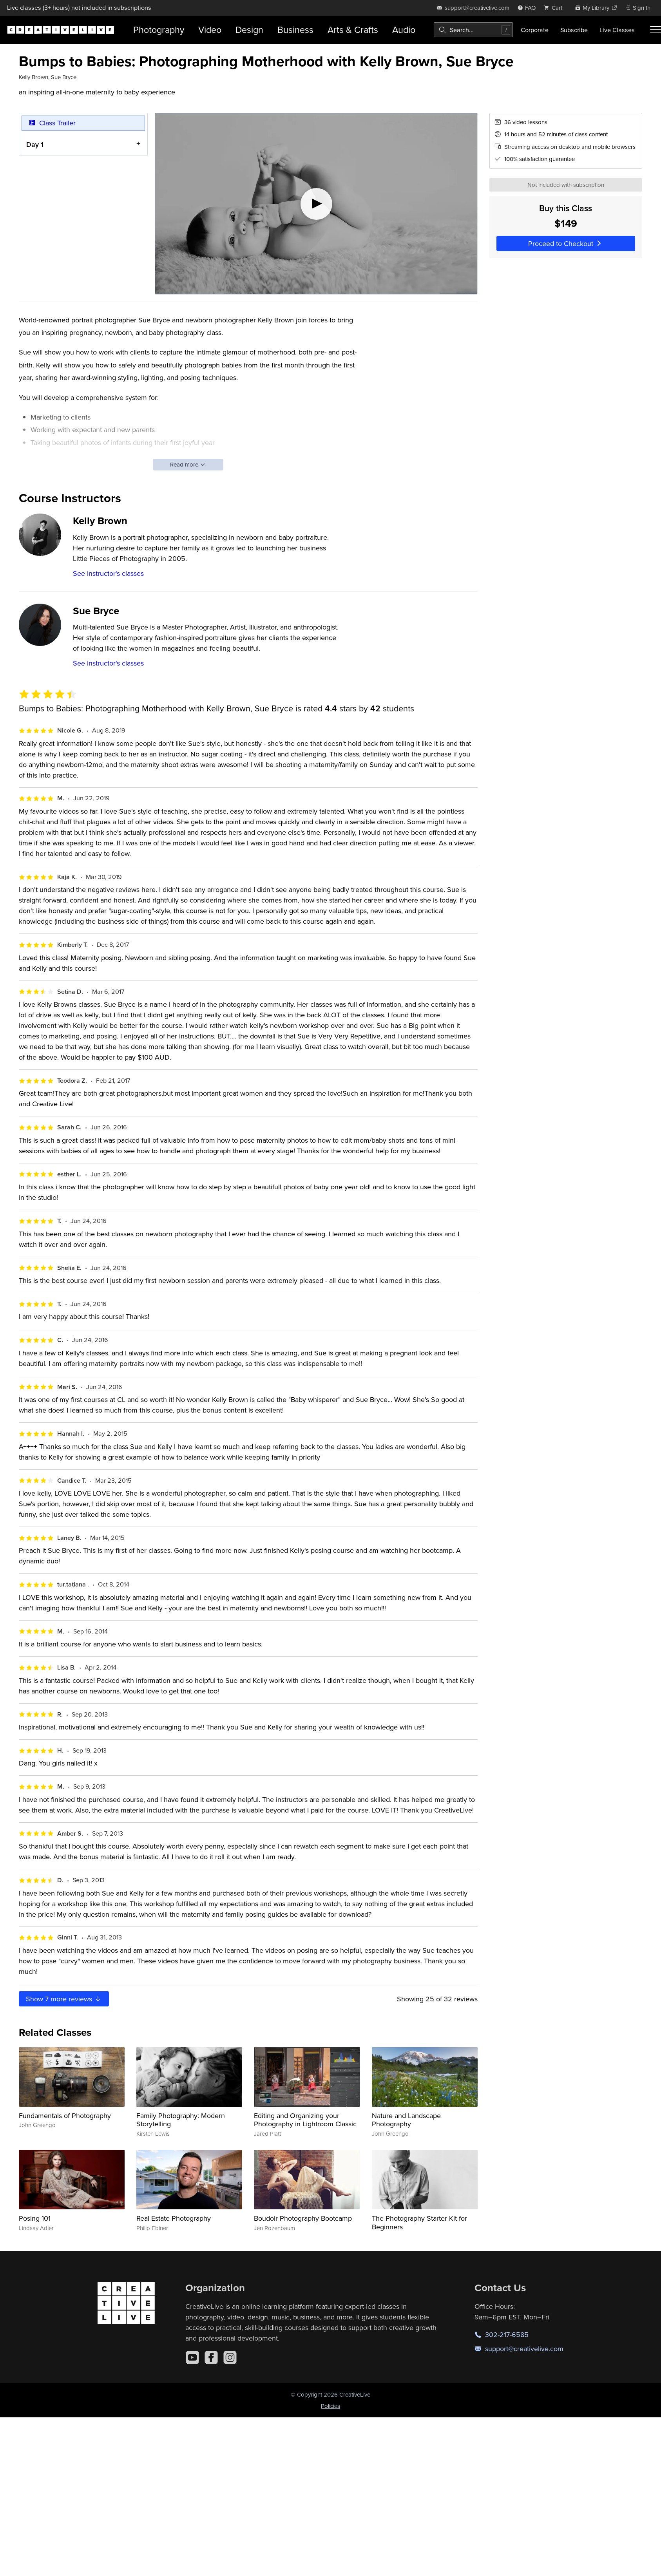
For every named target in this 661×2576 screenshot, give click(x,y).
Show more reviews (64, 1999)
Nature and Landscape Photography (406, 2120)
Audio (403, 29)
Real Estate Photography (173, 2218)
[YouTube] (192, 2357)
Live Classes (617, 29)
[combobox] (473, 30)
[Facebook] (211, 2357)
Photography (158, 29)
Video (209, 29)
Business (295, 29)
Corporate (535, 29)
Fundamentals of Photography (65, 2115)
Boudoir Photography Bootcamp (303, 2218)
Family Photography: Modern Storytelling (180, 2120)
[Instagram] (230, 2357)
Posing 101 (35, 2218)
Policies (330, 2406)
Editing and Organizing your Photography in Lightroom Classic (305, 2120)
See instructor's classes (108, 573)
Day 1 (34, 144)
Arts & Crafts (353, 29)
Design (249, 29)
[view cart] (555, 7)
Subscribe (574, 29)
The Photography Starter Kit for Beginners (419, 2222)
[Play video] (316, 203)
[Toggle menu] (655, 30)
